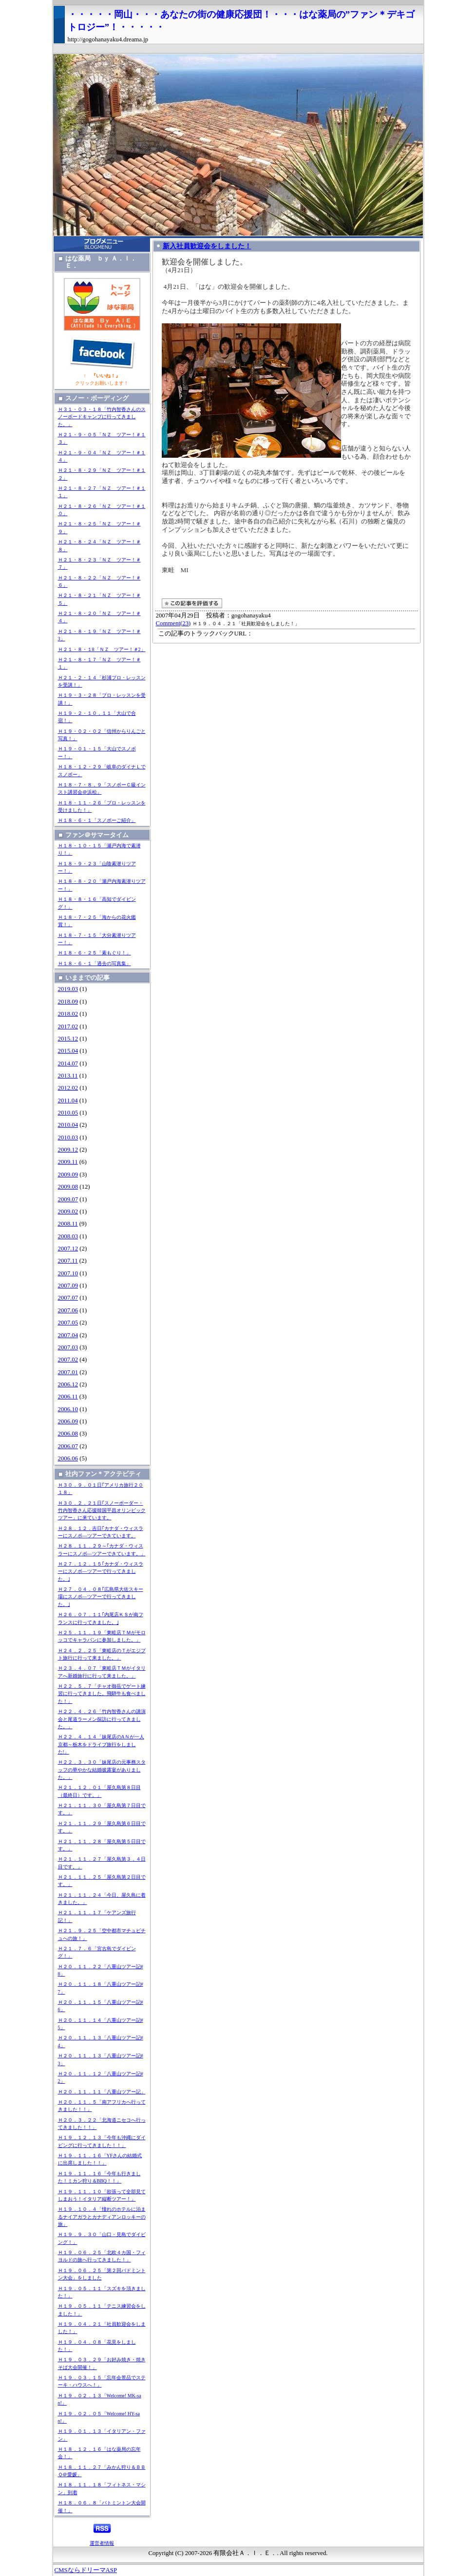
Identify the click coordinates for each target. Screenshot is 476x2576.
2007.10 (68, 1273)
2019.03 (68, 989)
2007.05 (68, 1322)
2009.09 (68, 1174)
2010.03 (68, 1137)
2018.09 (68, 1001)
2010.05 (68, 1112)
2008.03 (68, 1236)
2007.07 (68, 1297)
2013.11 (68, 1075)
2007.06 (68, 1310)
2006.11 (68, 1396)
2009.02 (68, 1211)
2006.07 (68, 1446)
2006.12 (68, 1384)
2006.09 (68, 1421)
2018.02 (68, 1013)
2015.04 (68, 1050)
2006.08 (68, 1433)
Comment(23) (173, 623)
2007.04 (68, 1335)
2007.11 (68, 1260)
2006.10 (68, 1409)
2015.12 (68, 1038)
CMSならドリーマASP (86, 2570)
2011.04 (68, 1100)
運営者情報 (102, 2543)
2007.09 (68, 1285)
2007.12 (68, 1248)
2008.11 (68, 1223)
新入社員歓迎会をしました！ (207, 246)
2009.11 (68, 1161)
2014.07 (68, 1063)
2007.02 (68, 1359)
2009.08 (68, 1186)
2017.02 (68, 1026)
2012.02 (68, 1087)
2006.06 (68, 1458)
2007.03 (68, 1347)
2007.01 (68, 1372)
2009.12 (68, 1149)
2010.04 (68, 1124)
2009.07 (68, 1199)
